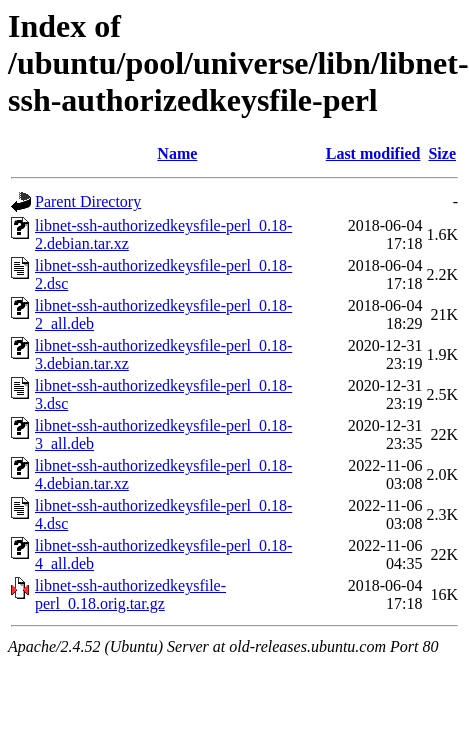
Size (442, 153)
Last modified (373, 153)
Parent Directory (88, 201)
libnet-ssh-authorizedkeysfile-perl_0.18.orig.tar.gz (130, 594)
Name (177, 153)
